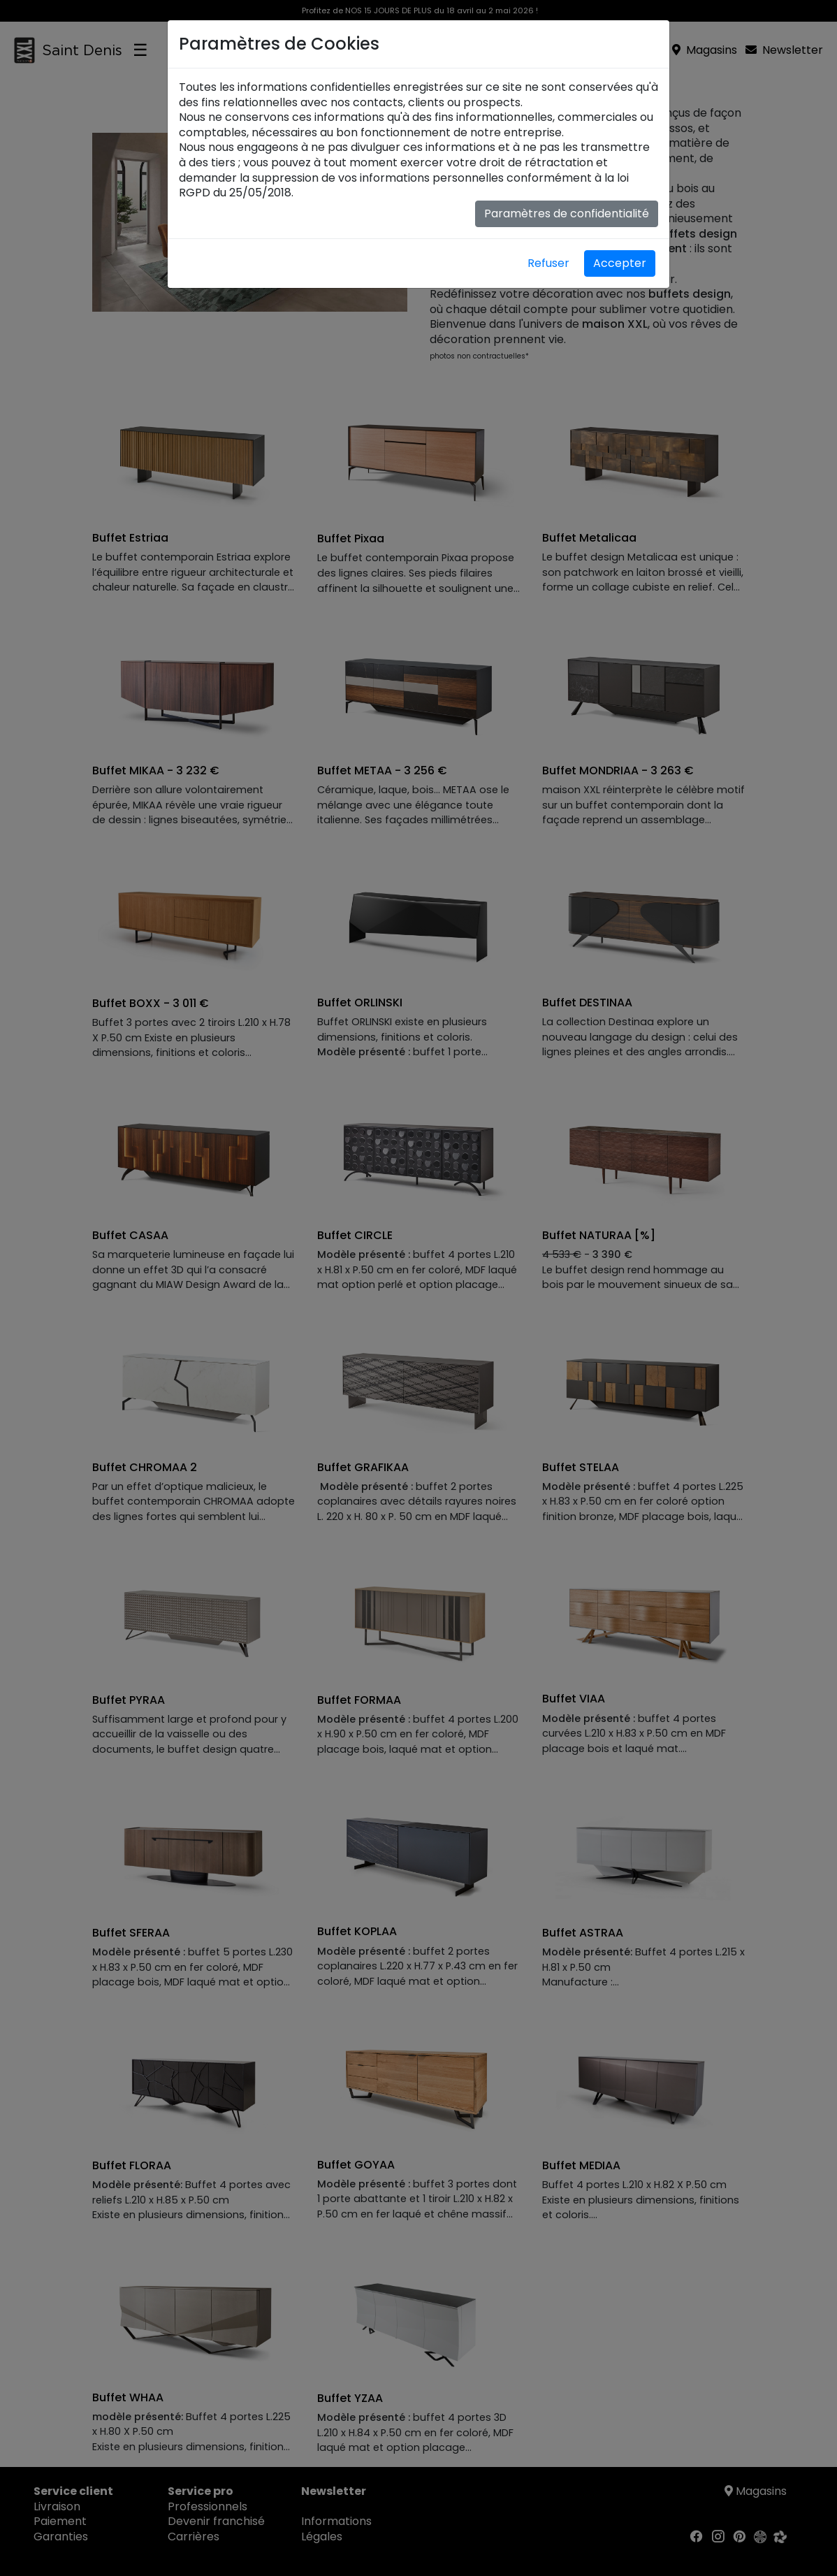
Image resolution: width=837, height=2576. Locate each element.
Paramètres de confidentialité (566, 213)
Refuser (548, 263)
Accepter (619, 263)
